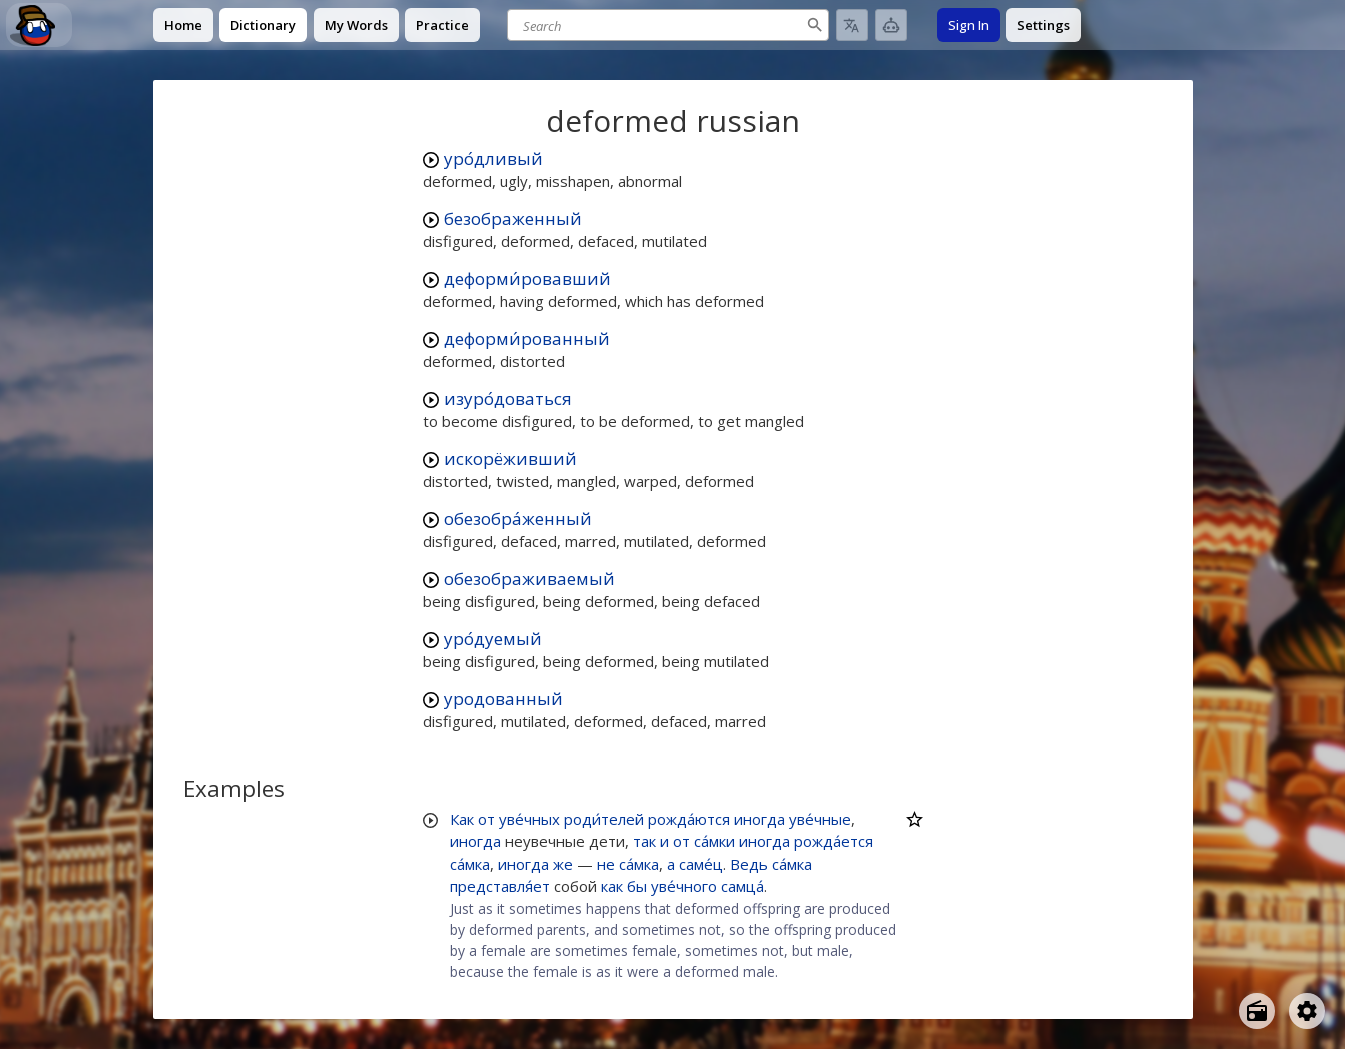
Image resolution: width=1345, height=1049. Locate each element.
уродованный (503, 698)
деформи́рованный (527, 338)
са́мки (714, 841)
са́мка (470, 864)
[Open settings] (1307, 1011)
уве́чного (684, 886)
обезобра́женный (518, 518)
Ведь (749, 864)
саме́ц (701, 864)
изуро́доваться (508, 398)
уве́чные (820, 819)
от (486, 819)
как (612, 886)
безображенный (513, 218)
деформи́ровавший (527, 278)
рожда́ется (833, 841)
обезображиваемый (529, 578)
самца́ (742, 886)
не (606, 864)
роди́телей (604, 819)
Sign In (968, 25)
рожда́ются (689, 819)
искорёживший (510, 458)
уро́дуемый (493, 638)
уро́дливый (493, 158)
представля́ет (500, 886)
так (644, 841)
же (563, 864)
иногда (759, 819)
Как (462, 819)
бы (637, 886)
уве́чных (529, 819)
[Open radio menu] (1257, 1011)
